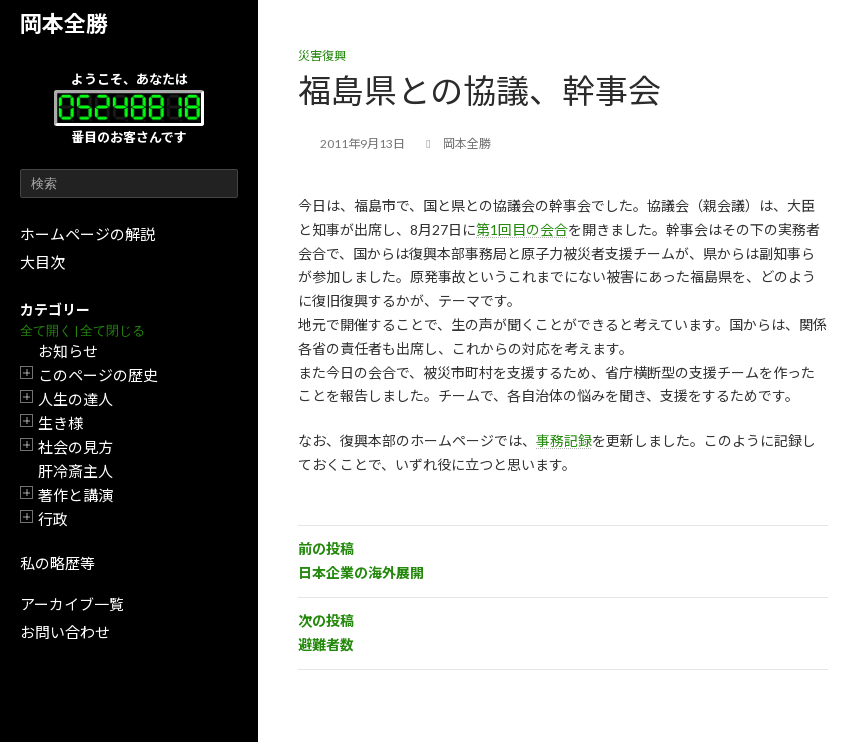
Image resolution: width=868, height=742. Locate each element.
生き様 (60, 423)
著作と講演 (75, 495)
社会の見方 (75, 447)
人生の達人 (75, 399)
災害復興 (322, 55)
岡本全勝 (64, 23)
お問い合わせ (65, 632)
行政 (53, 519)
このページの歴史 (98, 375)
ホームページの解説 (87, 234)
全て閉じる (112, 330)
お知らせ (68, 351)
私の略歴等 (57, 563)
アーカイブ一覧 (72, 604)
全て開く (46, 330)
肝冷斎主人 (75, 471)
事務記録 (564, 440)
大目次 (42, 262)
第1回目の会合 (522, 229)
